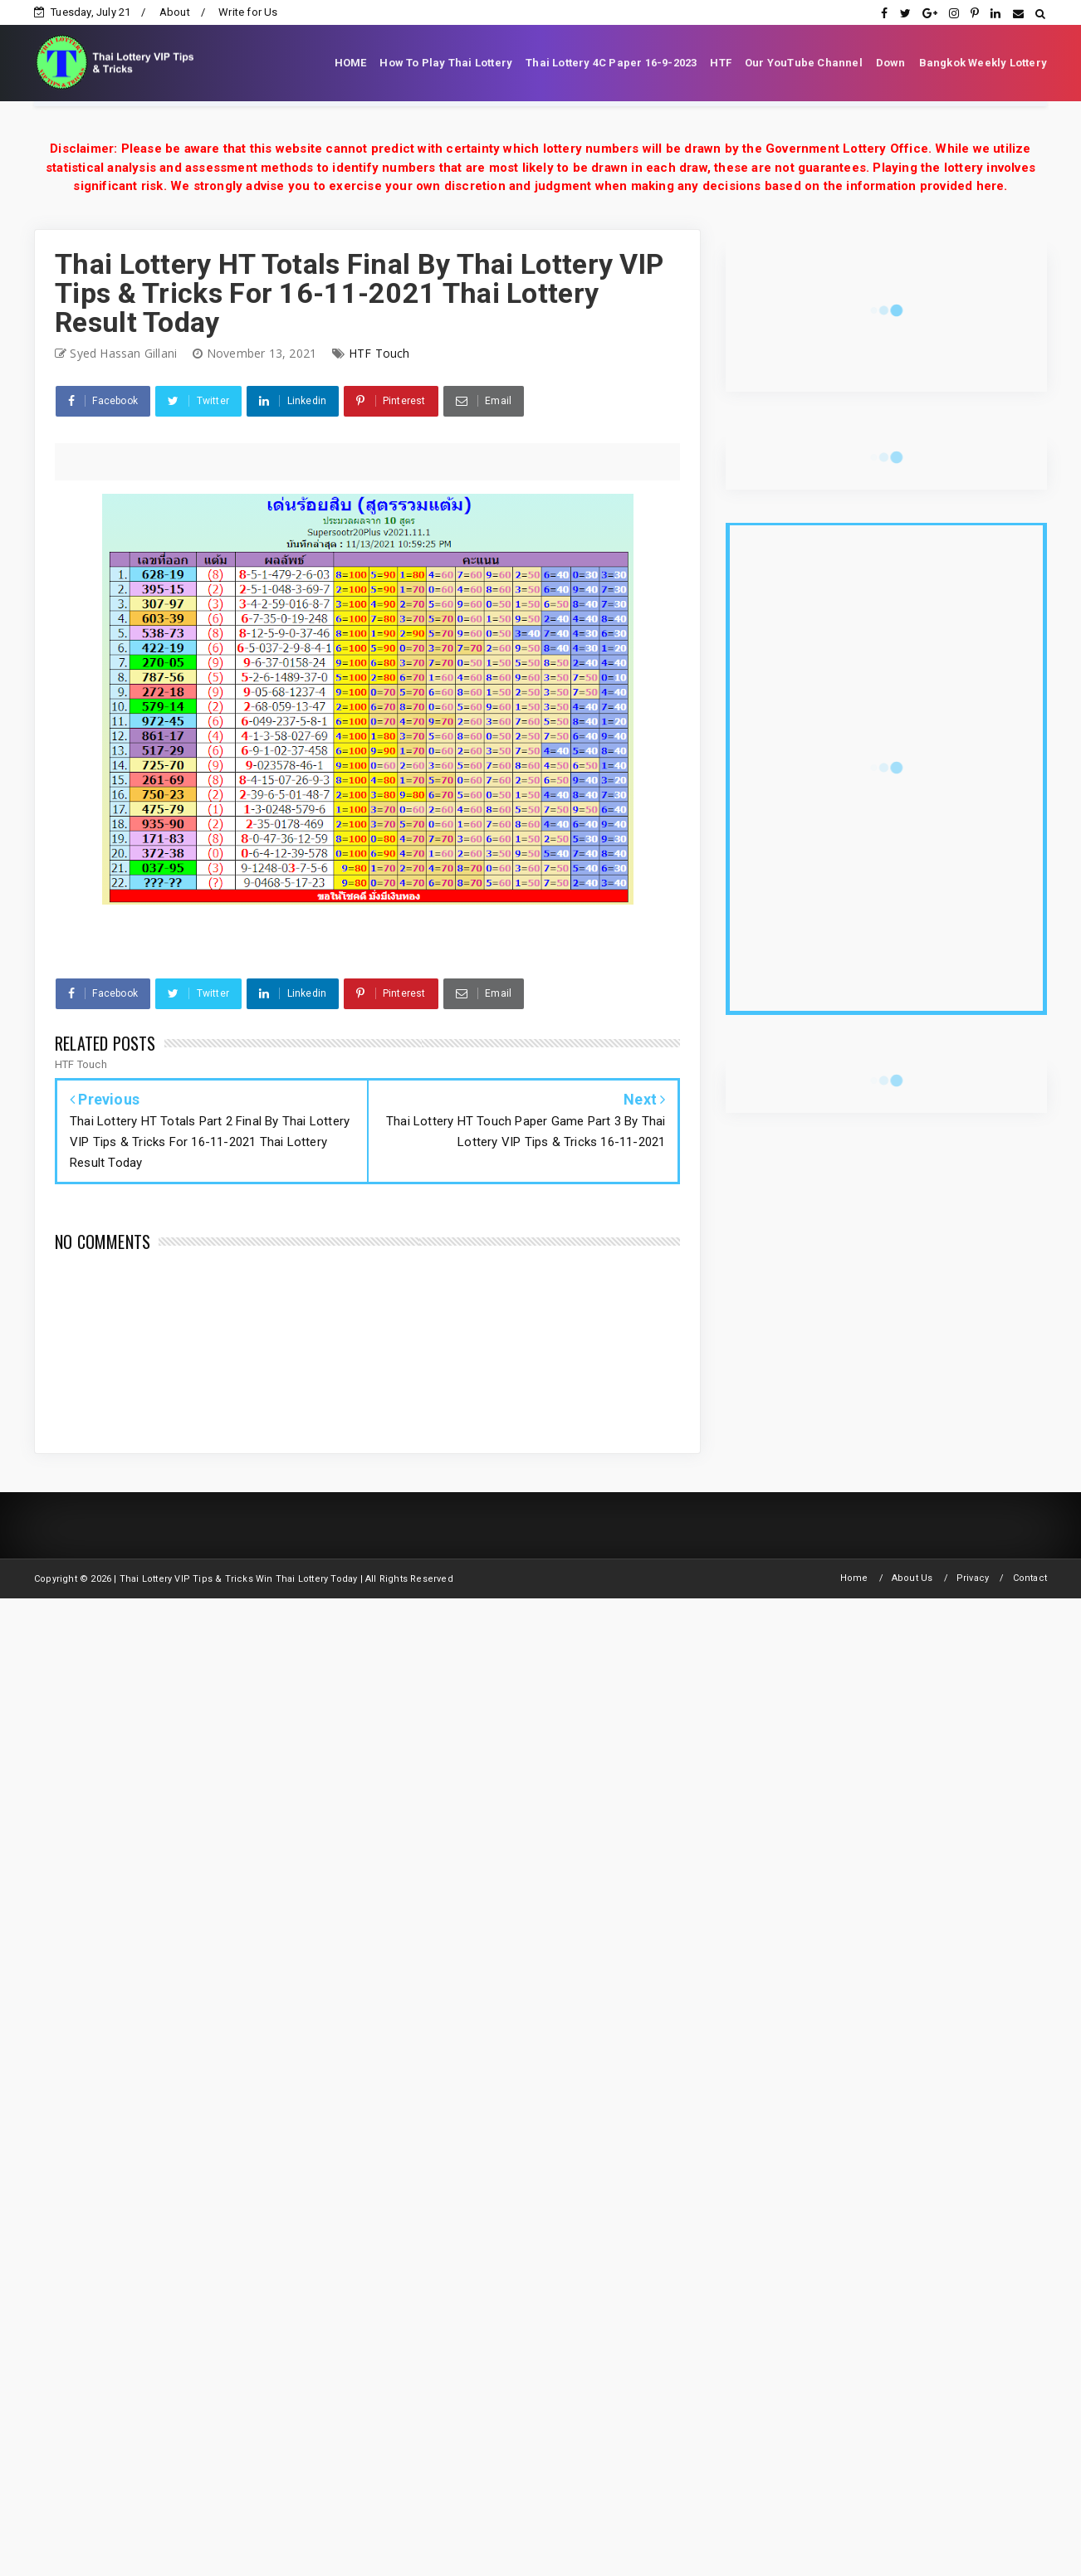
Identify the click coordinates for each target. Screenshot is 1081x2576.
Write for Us (247, 12)
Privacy (972, 1578)
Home (854, 1578)
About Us (912, 1578)
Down (891, 62)
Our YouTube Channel (804, 62)
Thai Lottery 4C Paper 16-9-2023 (611, 62)
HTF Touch (379, 353)
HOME (351, 62)
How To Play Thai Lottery (445, 62)
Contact (1030, 1578)
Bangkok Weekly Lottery (983, 62)
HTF (720, 62)
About (174, 12)
